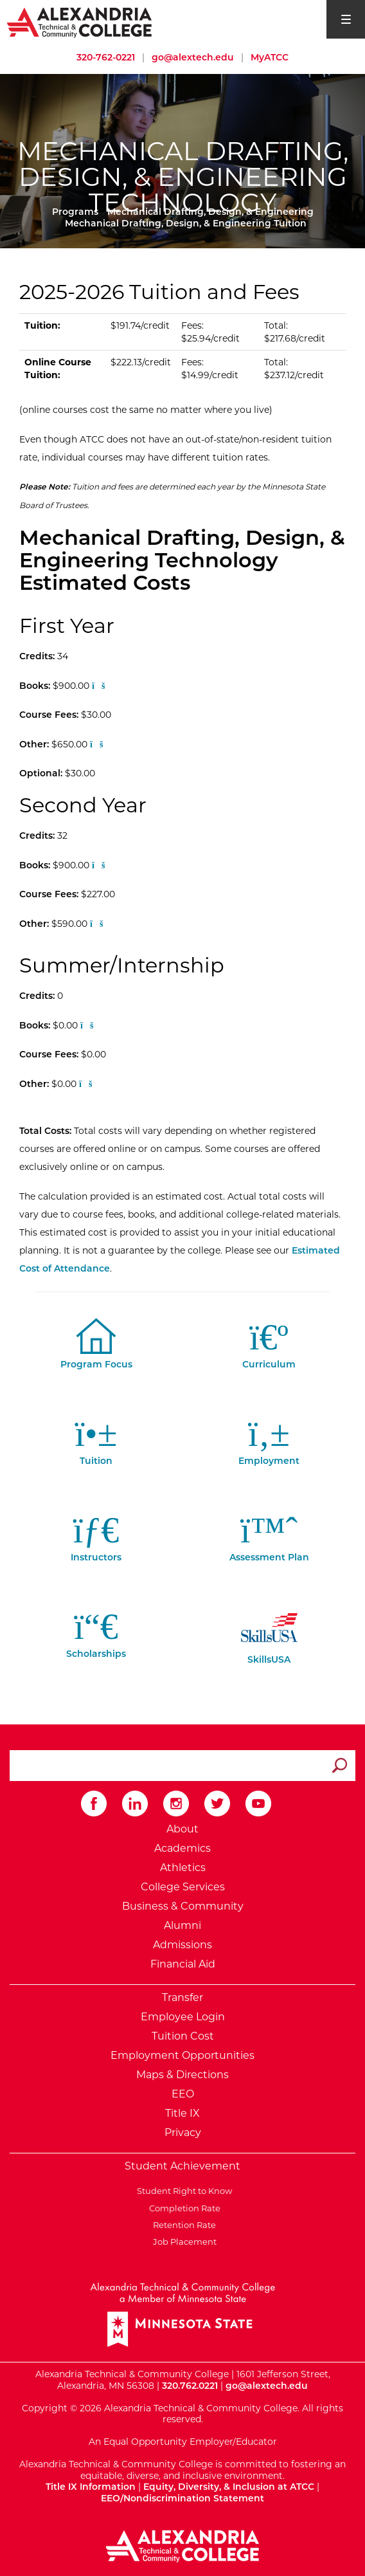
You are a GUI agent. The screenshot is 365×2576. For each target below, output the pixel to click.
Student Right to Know (182, 2191)
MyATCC (270, 57)
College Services (183, 1887)
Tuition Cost (183, 2036)
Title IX (182, 2113)
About (182, 1829)
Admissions (182, 1945)
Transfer (182, 1997)
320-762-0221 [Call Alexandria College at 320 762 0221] (105, 57)
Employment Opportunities (182, 2055)
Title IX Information (91, 2486)
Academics (182, 1848)
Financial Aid (182, 1964)
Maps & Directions (182, 2075)
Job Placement (183, 2241)
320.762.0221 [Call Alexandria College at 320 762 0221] (190, 2385)
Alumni (182, 1925)
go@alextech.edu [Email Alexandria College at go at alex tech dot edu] (193, 57)
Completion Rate (182, 2208)
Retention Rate (182, 2225)
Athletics (183, 1867)
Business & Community (183, 1906)
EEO (183, 2094)
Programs (75, 211)
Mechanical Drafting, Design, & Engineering (210, 211)
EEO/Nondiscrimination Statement (182, 2498)
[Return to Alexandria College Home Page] (80, 22)
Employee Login (183, 2017)
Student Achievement (182, 2166)
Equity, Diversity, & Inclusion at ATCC (228, 2486)
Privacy (183, 2132)
